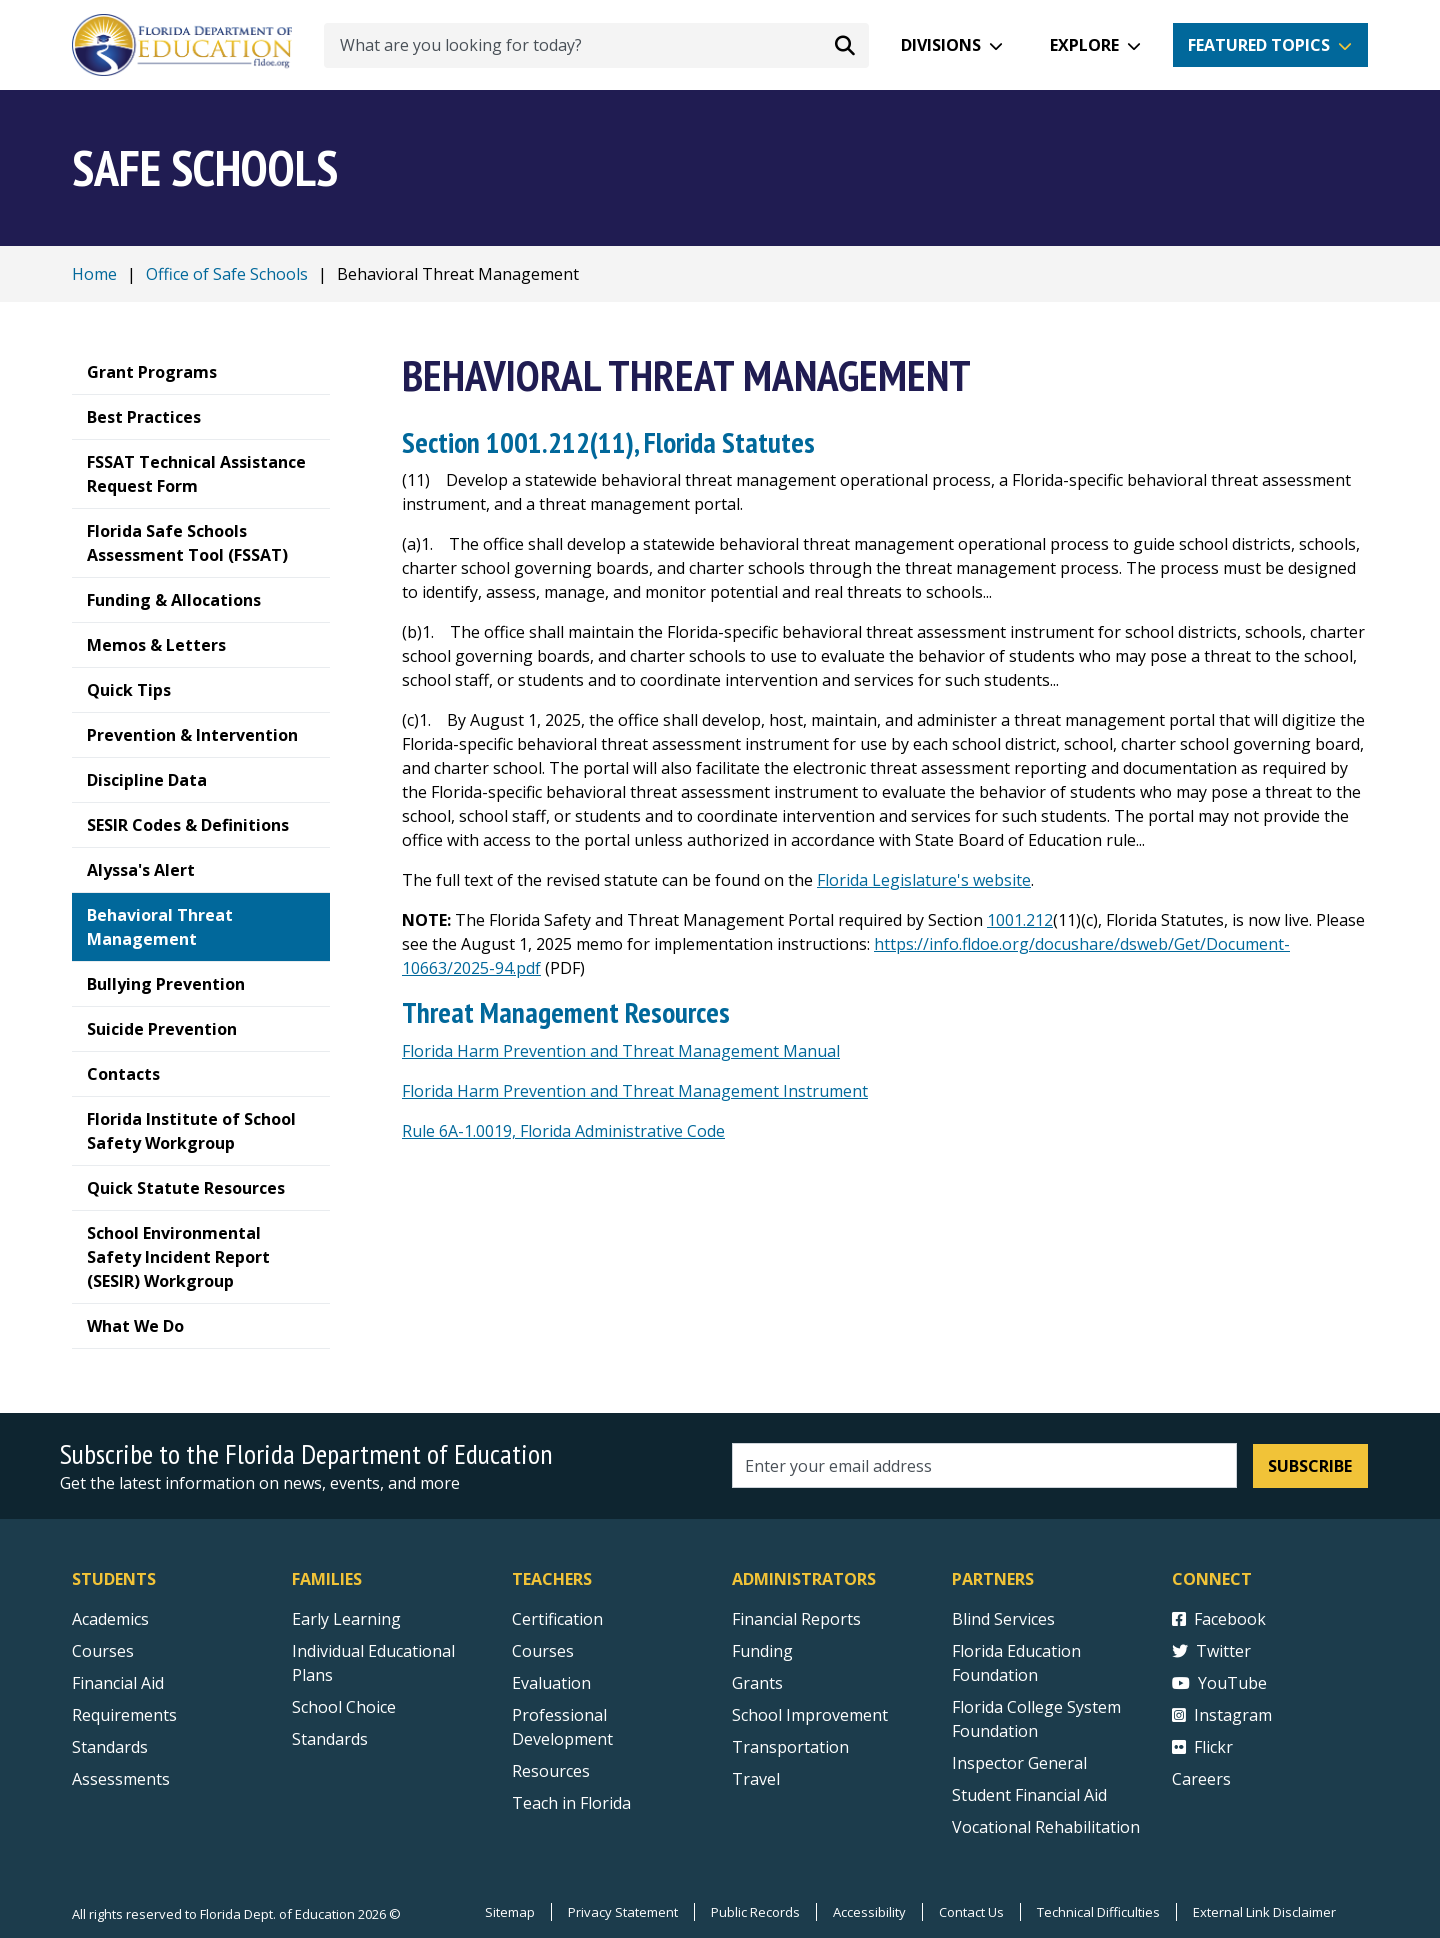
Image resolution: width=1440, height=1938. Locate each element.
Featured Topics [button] (1259, 45)
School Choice (344, 1707)
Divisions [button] (941, 45)
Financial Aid (118, 1683)
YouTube (1219, 1683)
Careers (1201, 1779)
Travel (756, 1779)
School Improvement (810, 1715)
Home (94, 274)
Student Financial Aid (1029, 1795)
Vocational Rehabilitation (1046, 1827)
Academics (110, 1619)
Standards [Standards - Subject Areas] (110, 1747)
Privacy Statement (623, 1912)
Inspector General (1019, 1763)
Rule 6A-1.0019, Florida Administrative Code (563, 1131)
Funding (762, 1651)
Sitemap (510, 1912)
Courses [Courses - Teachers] (543, 1651)
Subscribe (1310, 1466)
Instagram (1222, 1715)
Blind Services (1003, 1619)
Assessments (121, 1779)
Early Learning (346, 1619)
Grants (757, 1683)
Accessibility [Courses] (869, 1912)
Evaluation (551, 1683)
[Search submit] (845, 45)
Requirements (124, 1715)
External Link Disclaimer (1264, 1912)
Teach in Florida (571, 1803)
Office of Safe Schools (227, 274)
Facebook (1219, 1619)
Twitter (1211, 1651)
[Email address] (984, 1465)
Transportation (790, 1747)
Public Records (755, 1912)
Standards (330, 1739)
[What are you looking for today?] (596, 45)
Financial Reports (796, 1619)
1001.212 (1020, 920)
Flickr (1202, 1747)
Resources (551, 1771)
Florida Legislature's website (924, 880)
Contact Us (971, 1912)
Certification (557, 1619)
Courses (103, 1651)
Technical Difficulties (1098, 1912)
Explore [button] (1084, 45)
